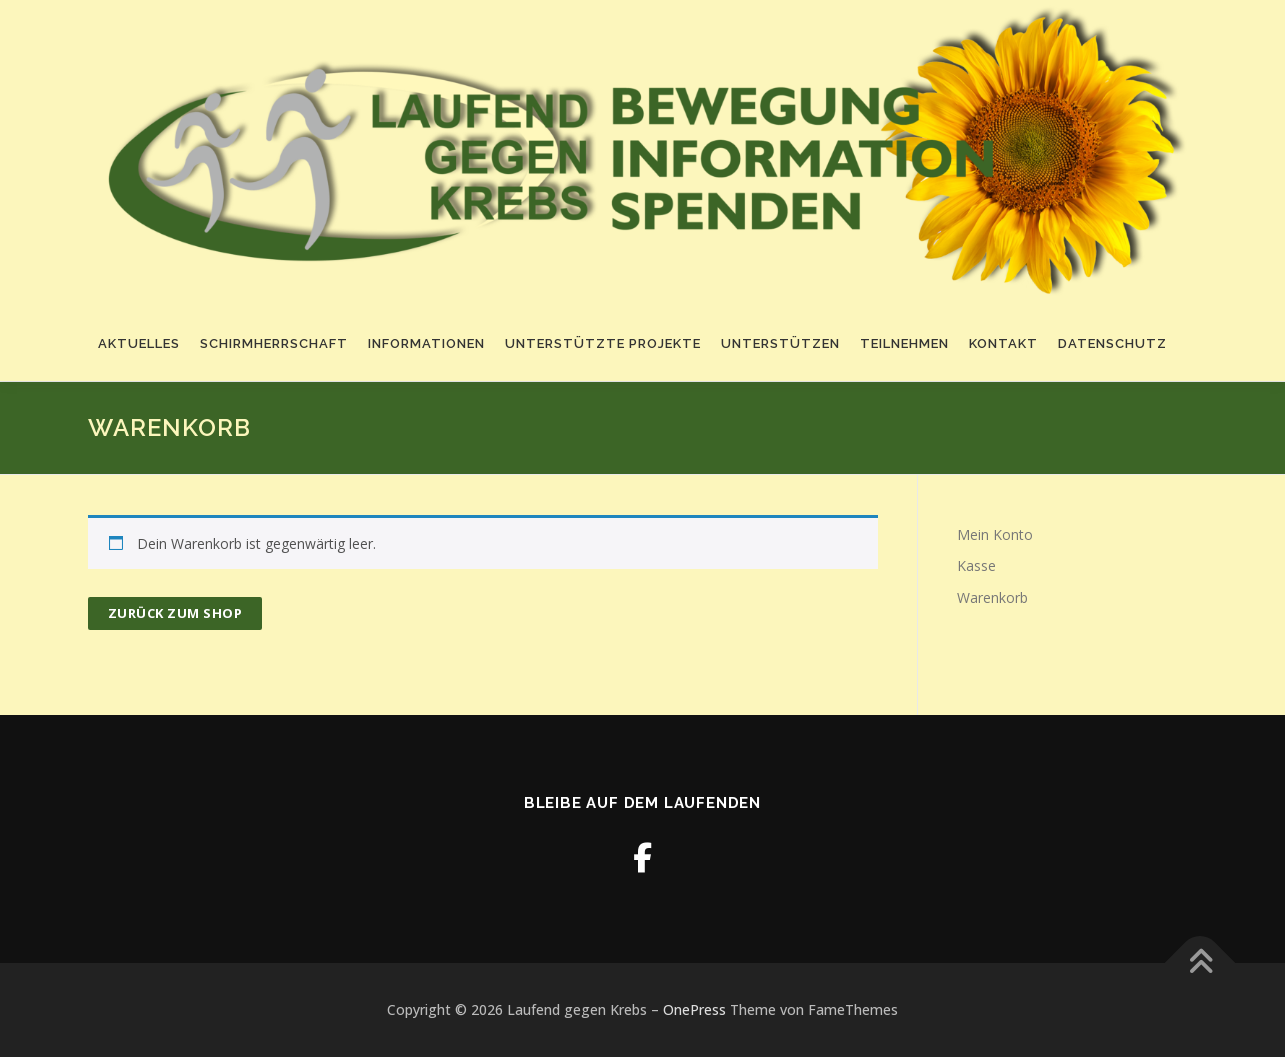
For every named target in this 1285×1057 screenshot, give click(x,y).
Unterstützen (780, 343)
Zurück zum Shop (175, 613)
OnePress (694, 1009)
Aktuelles (139, 343)
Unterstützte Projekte (603, 343)
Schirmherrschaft (274, 343)
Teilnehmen (904, 343)
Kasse (976, 565)
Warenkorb (992, 597)
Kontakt (1003, 343)
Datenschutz (1112, 343)
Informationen (426, 343)
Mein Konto (995, 534)
